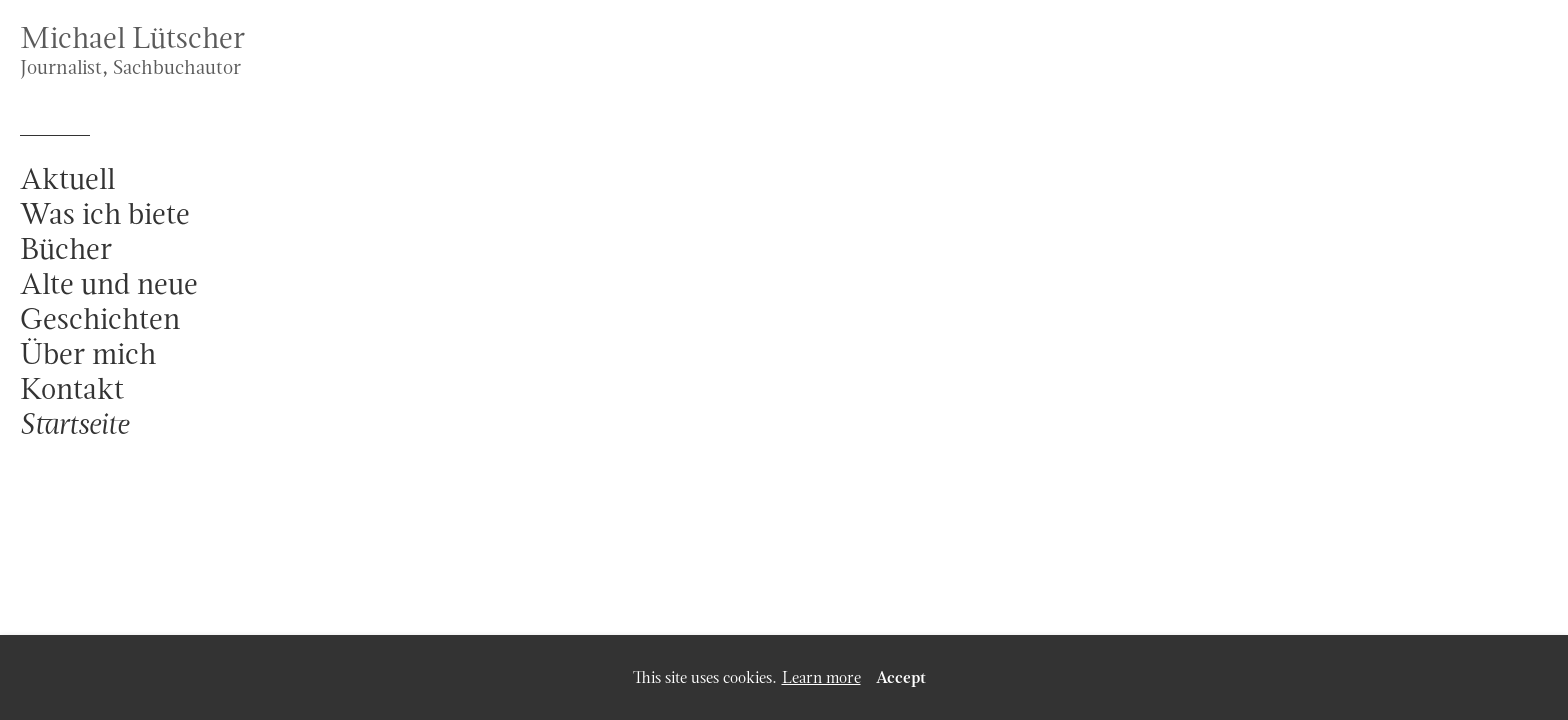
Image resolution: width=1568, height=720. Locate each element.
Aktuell (67, 178)
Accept (901, 677)
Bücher (66, 248)
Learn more (821, 677)
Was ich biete (105, 213)
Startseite (74, 423)
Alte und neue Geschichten (109, 301)
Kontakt (72, 388)
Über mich (88, 353)
